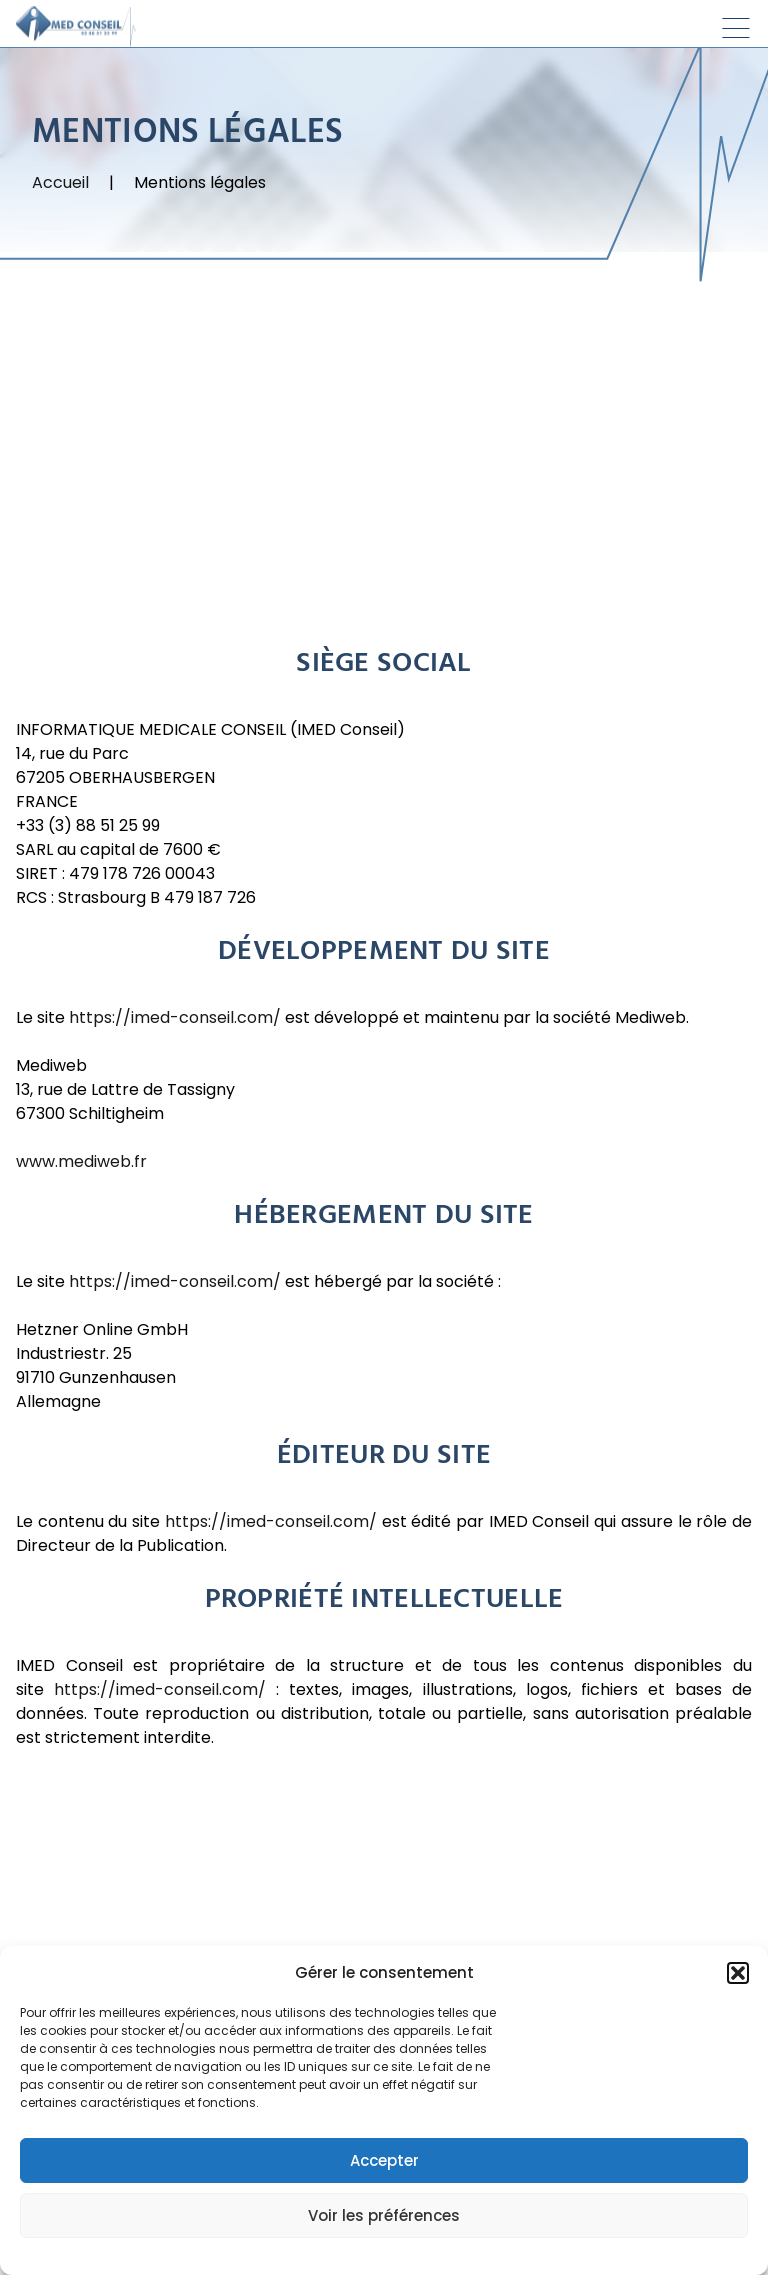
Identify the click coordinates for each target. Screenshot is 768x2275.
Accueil (60, 184)
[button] (738, 1973)
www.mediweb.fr (83, 1163)
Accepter (384, 2160)
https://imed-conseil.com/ (175, 1019)
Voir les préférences (384, 2215)
